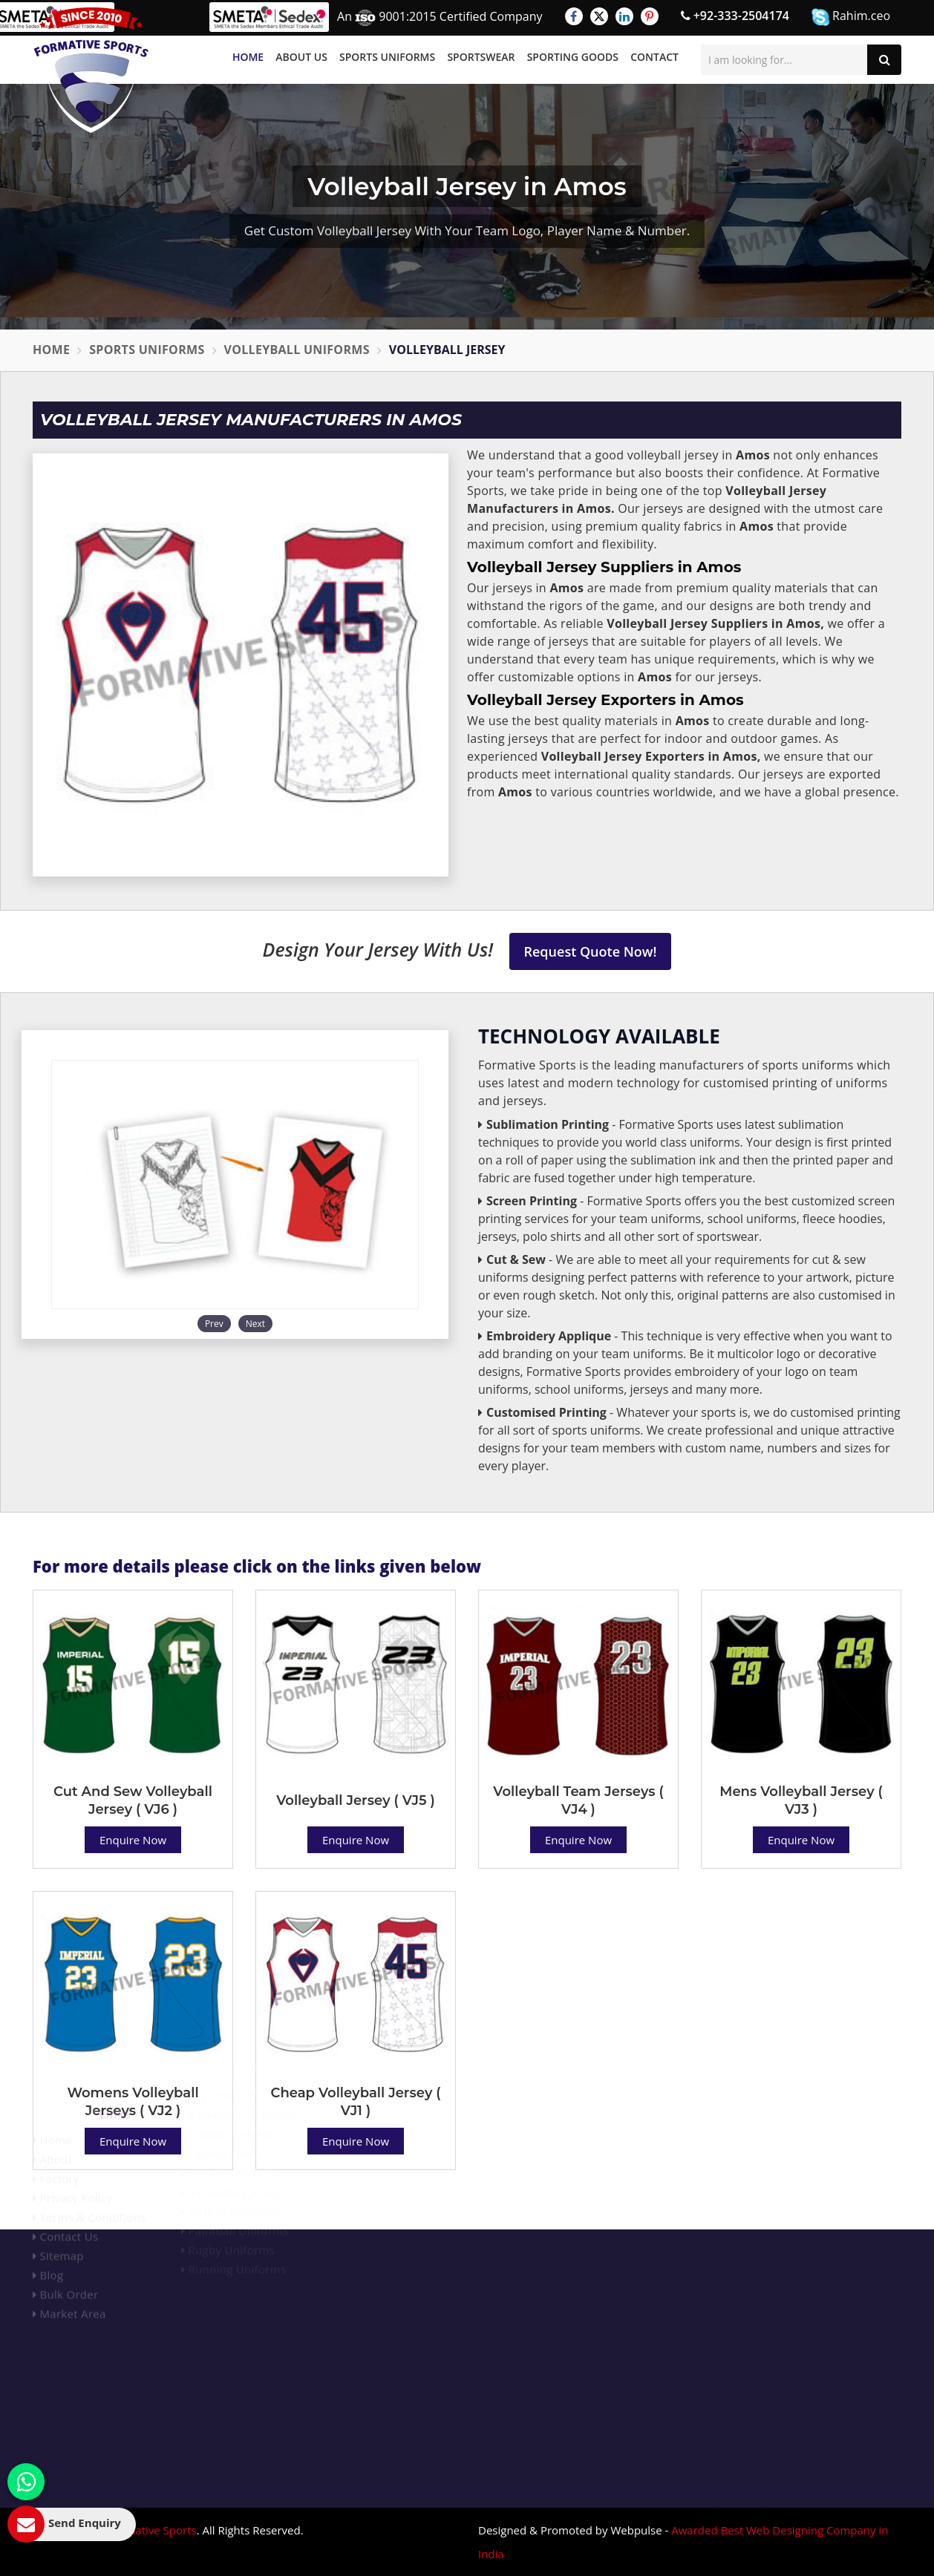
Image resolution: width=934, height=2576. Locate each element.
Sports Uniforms (387, 57)
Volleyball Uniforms (297, 349)
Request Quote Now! (590, 951)
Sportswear (481, 57)
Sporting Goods (572, 57)
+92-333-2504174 (735, 15)
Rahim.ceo (850, 16)
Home (248, 57)
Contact (654, 57)
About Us (301, 57)
